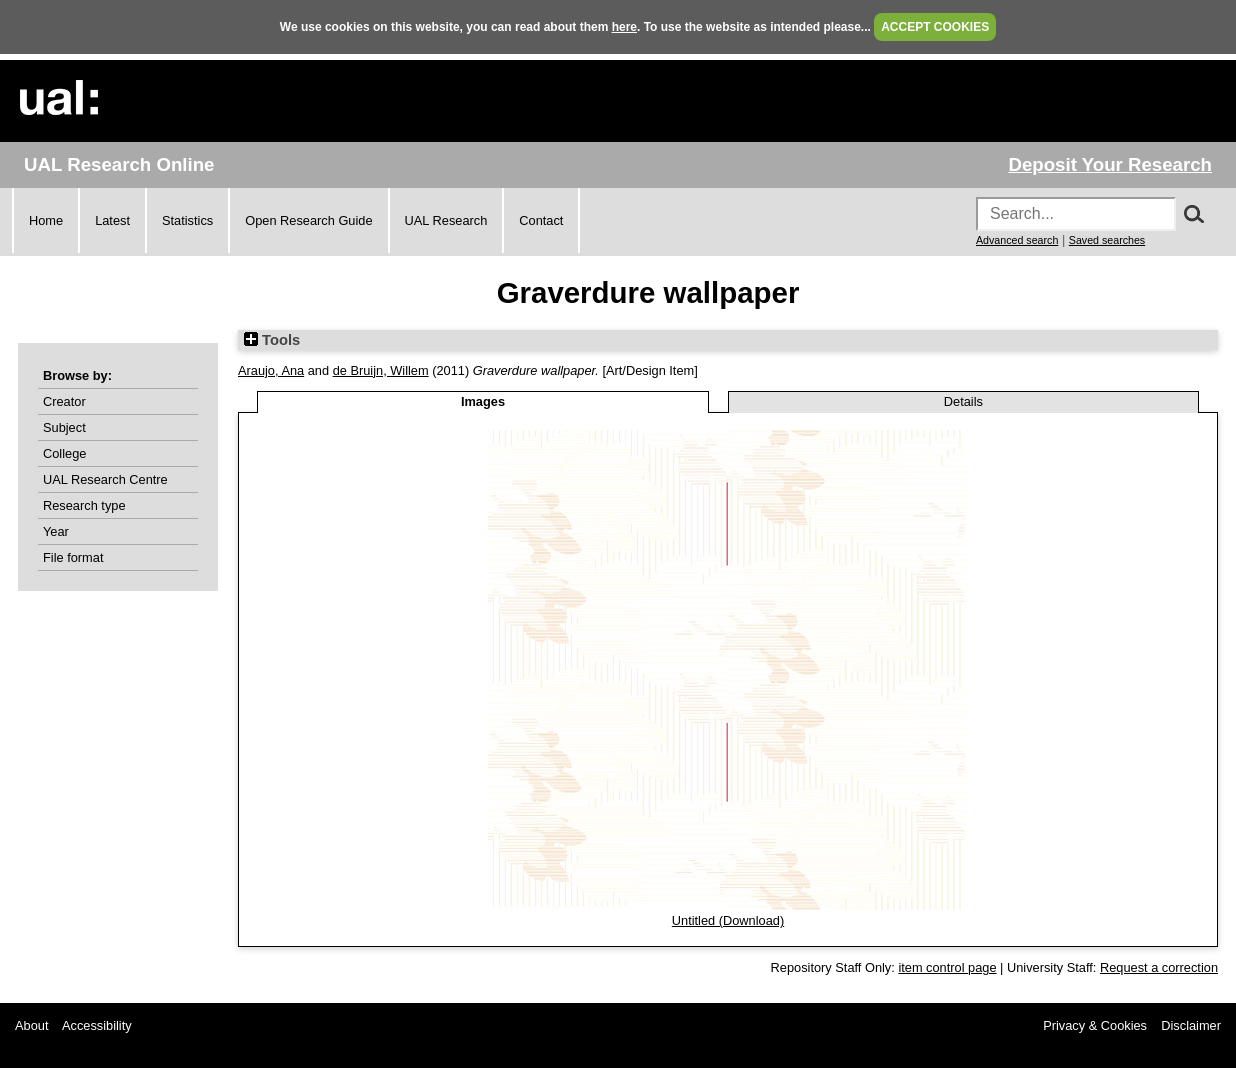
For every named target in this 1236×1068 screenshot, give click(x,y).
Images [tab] (483, 401)
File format (73, 557)
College (64, 453)
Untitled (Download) (728, 920)
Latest (112, 220)
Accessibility (97, 1025)
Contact (541, 220)
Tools (272, 340)
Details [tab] (963, 401)
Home (46, 220)
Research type (84, 505)
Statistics (187, 220)
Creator (64, 401)
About (31, 1025)
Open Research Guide (308, 220)
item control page (947, 967)
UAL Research (446, 220)
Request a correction (1159, 967)
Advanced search (1017, 240)
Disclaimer (1191, 1025)
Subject (64, 427)
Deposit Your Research (1110, 164)
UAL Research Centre (105, 479)
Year (56, 531)
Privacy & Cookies (1095, 1025)
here (624, 27)
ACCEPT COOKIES (935, 27)
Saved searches (1107, 240)
